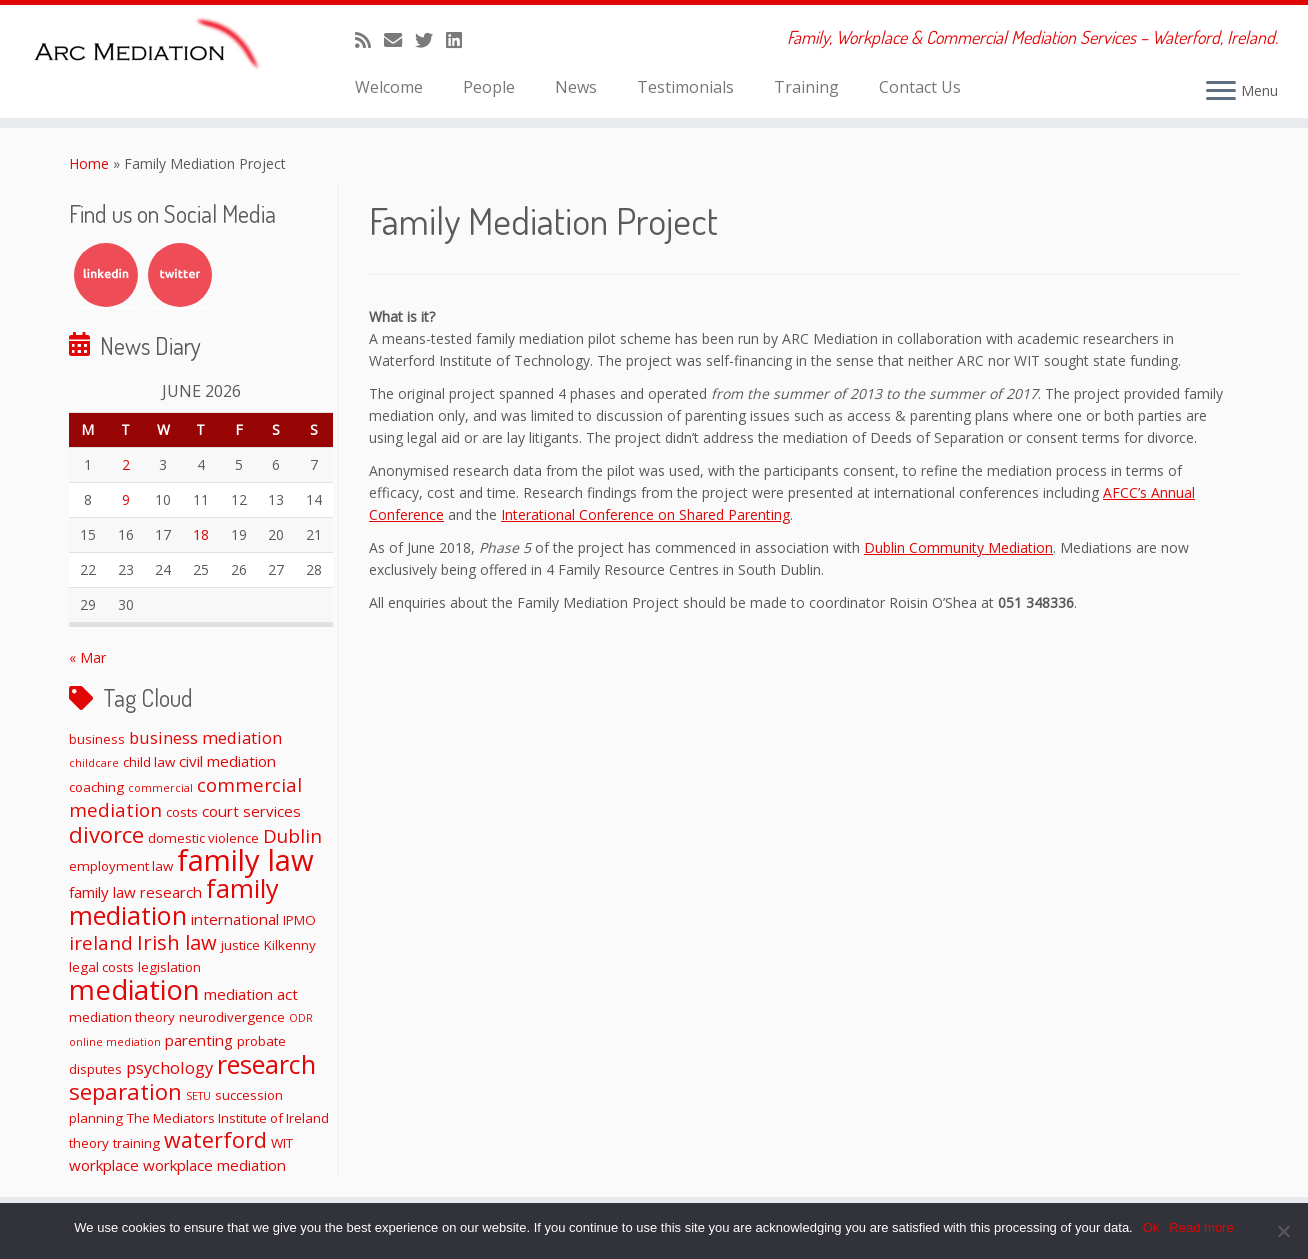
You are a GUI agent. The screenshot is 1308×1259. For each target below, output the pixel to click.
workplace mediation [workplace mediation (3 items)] (214, 1165)
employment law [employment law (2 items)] (121, 866)
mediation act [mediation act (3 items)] (251, 994)
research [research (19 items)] (266, 1064)
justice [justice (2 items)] (240, 945)
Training (806, 87)
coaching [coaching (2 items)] (96, 787)
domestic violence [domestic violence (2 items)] (203, 838)
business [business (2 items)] (97, 739)
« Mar (87, 657)
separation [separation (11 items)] (125, 1091)
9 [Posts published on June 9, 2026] (126, 499)
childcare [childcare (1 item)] (94, 763)
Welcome (389, 87)
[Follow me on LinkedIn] (460, 40)
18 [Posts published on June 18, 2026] (201, 534)
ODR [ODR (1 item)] (301, 1018)
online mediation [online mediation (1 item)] (115, 1042)
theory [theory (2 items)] (89, 1143)
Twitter (180, 275)
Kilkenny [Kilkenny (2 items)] (290, 945)
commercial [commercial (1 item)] (160, 788)
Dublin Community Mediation (958, 547)
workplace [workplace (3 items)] (104, 1165)
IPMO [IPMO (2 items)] (299, 920)
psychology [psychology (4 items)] (169, 1067)
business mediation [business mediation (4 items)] (205, 737)
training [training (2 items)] (136, 1143)
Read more (1201, 1227)
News (576, 87)
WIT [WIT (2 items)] (282, 1143)
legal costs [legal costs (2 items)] (101, 967)
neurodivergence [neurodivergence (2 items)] (232, 1017)
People (489, 87)
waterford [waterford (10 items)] (215, 1139)
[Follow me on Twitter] (430, 40)
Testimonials (685, 87)
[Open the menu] (1221, 92)
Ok (1151, 1227)
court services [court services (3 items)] (251, 811)
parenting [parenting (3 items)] (199, 1040)
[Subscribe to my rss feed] (369, 40)
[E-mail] (399, 40)
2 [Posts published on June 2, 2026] (126, 464)
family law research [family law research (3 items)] (135, 892)
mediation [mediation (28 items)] (134, 989)
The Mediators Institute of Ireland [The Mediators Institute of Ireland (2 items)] (228, 1118)
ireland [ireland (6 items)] (101, 942)
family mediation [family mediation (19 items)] (174, 901)
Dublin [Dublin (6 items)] (292, 835)
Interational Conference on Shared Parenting (645, 514)
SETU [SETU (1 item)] (198, 1096)
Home (89, 163)
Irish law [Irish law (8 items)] (177, 942)
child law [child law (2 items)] (149, 762)
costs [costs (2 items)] (182, 812)
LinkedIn (106, 275)
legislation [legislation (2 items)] (169, 967)
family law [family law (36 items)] (245, 860)
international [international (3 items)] (235, 919)
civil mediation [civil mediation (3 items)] (227, 761)
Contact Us (920, 87)
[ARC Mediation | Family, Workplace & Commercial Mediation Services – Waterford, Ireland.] (151, 47)
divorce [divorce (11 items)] (106, 834)
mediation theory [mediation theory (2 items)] (122, 1017)
